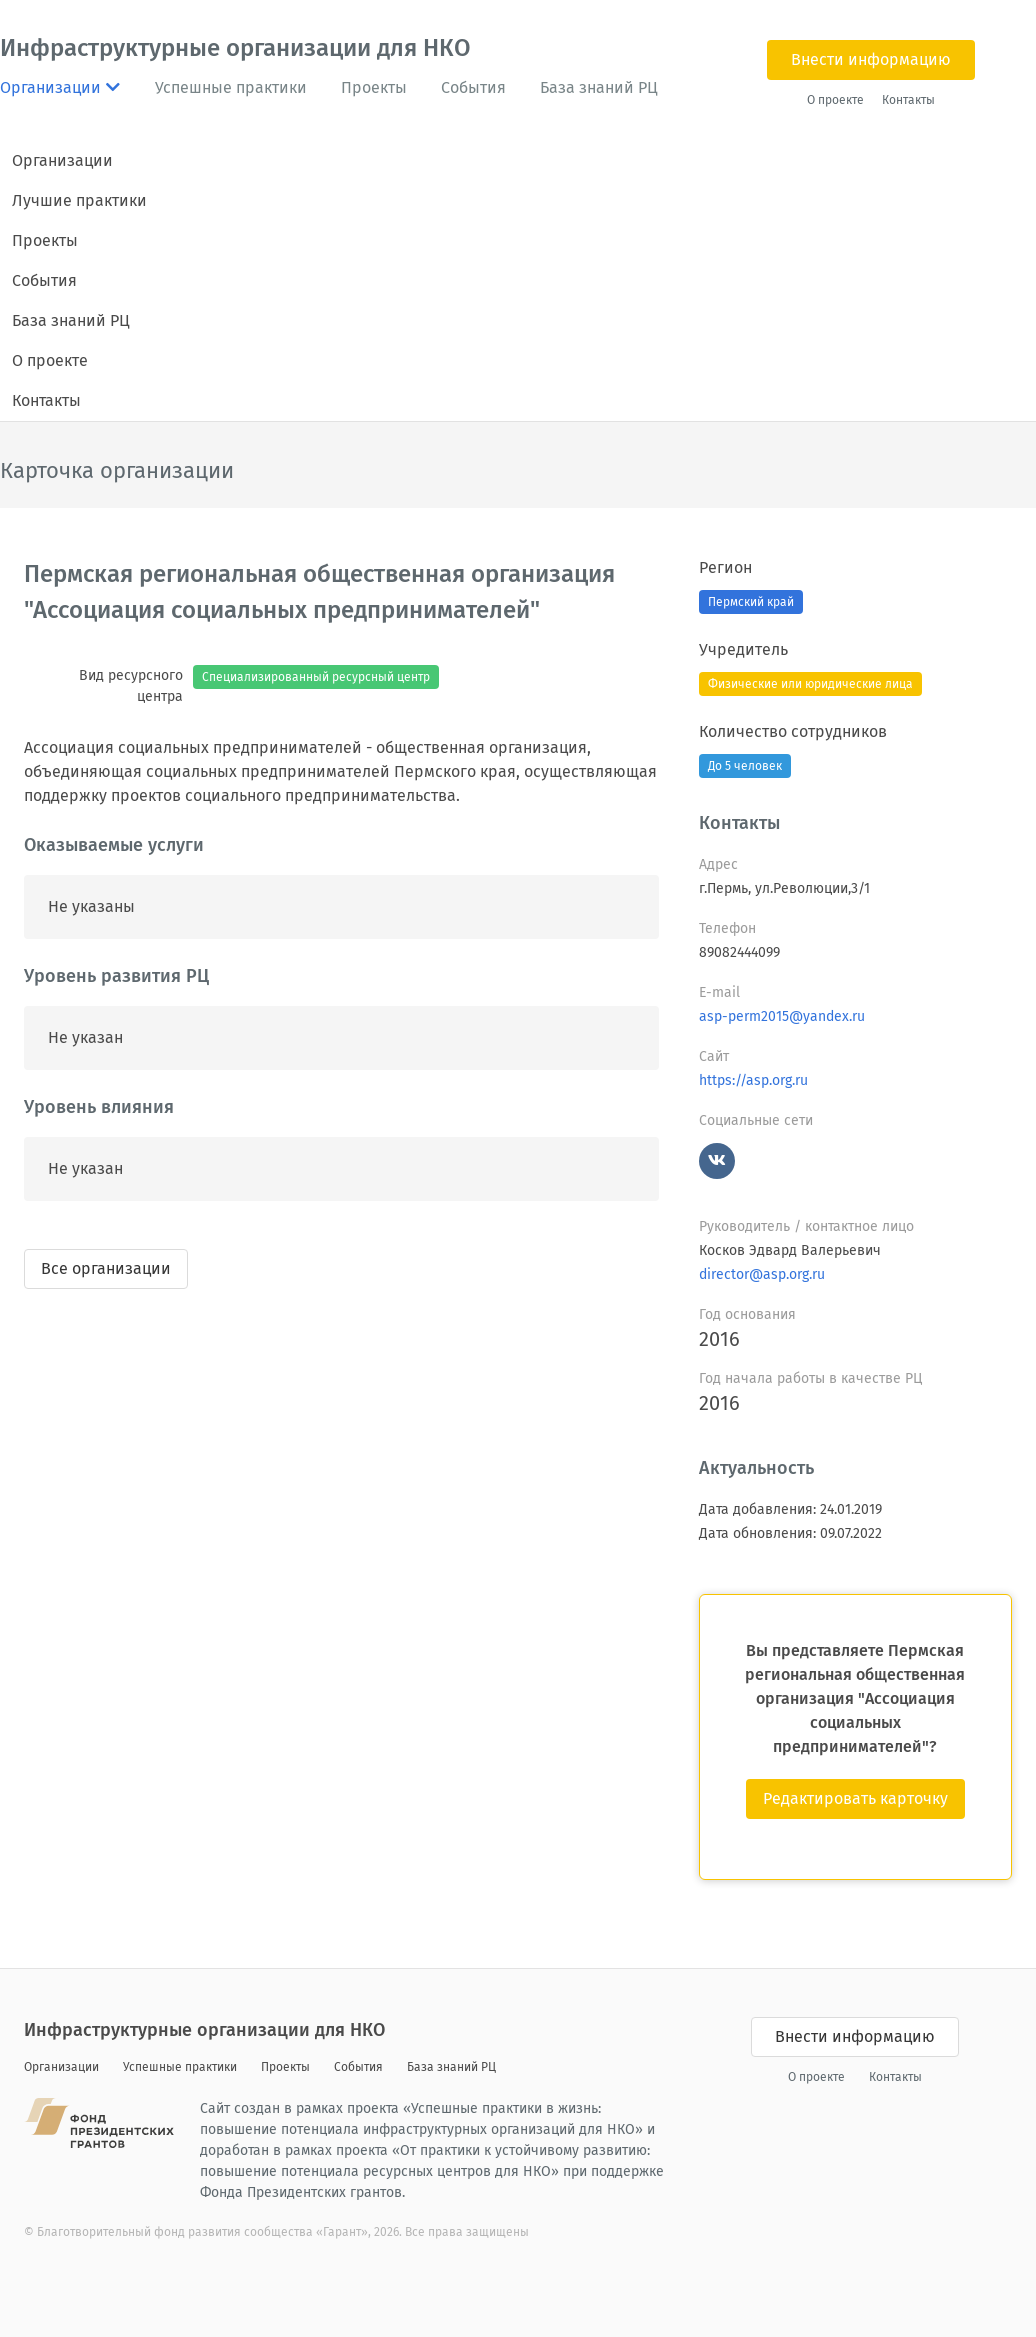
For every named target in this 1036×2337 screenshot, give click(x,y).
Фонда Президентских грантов (301, 2192)
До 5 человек (745, 766)
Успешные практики (231, 87)
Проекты (374, 87)
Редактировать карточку (855, 1798)
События (473, 87)
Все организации (106, 1268)
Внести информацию (871, 59)
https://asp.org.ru (753, 1080)
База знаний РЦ (599, 87)
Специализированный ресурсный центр (316, 677)
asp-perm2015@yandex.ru (782, 1016)
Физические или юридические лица (810, 684)
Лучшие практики (79, 200)
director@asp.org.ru (762, 1274)
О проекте (835, 100)
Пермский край (751, 602)
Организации (62, 160)
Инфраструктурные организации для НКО (235, 48)
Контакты (908, 100)
